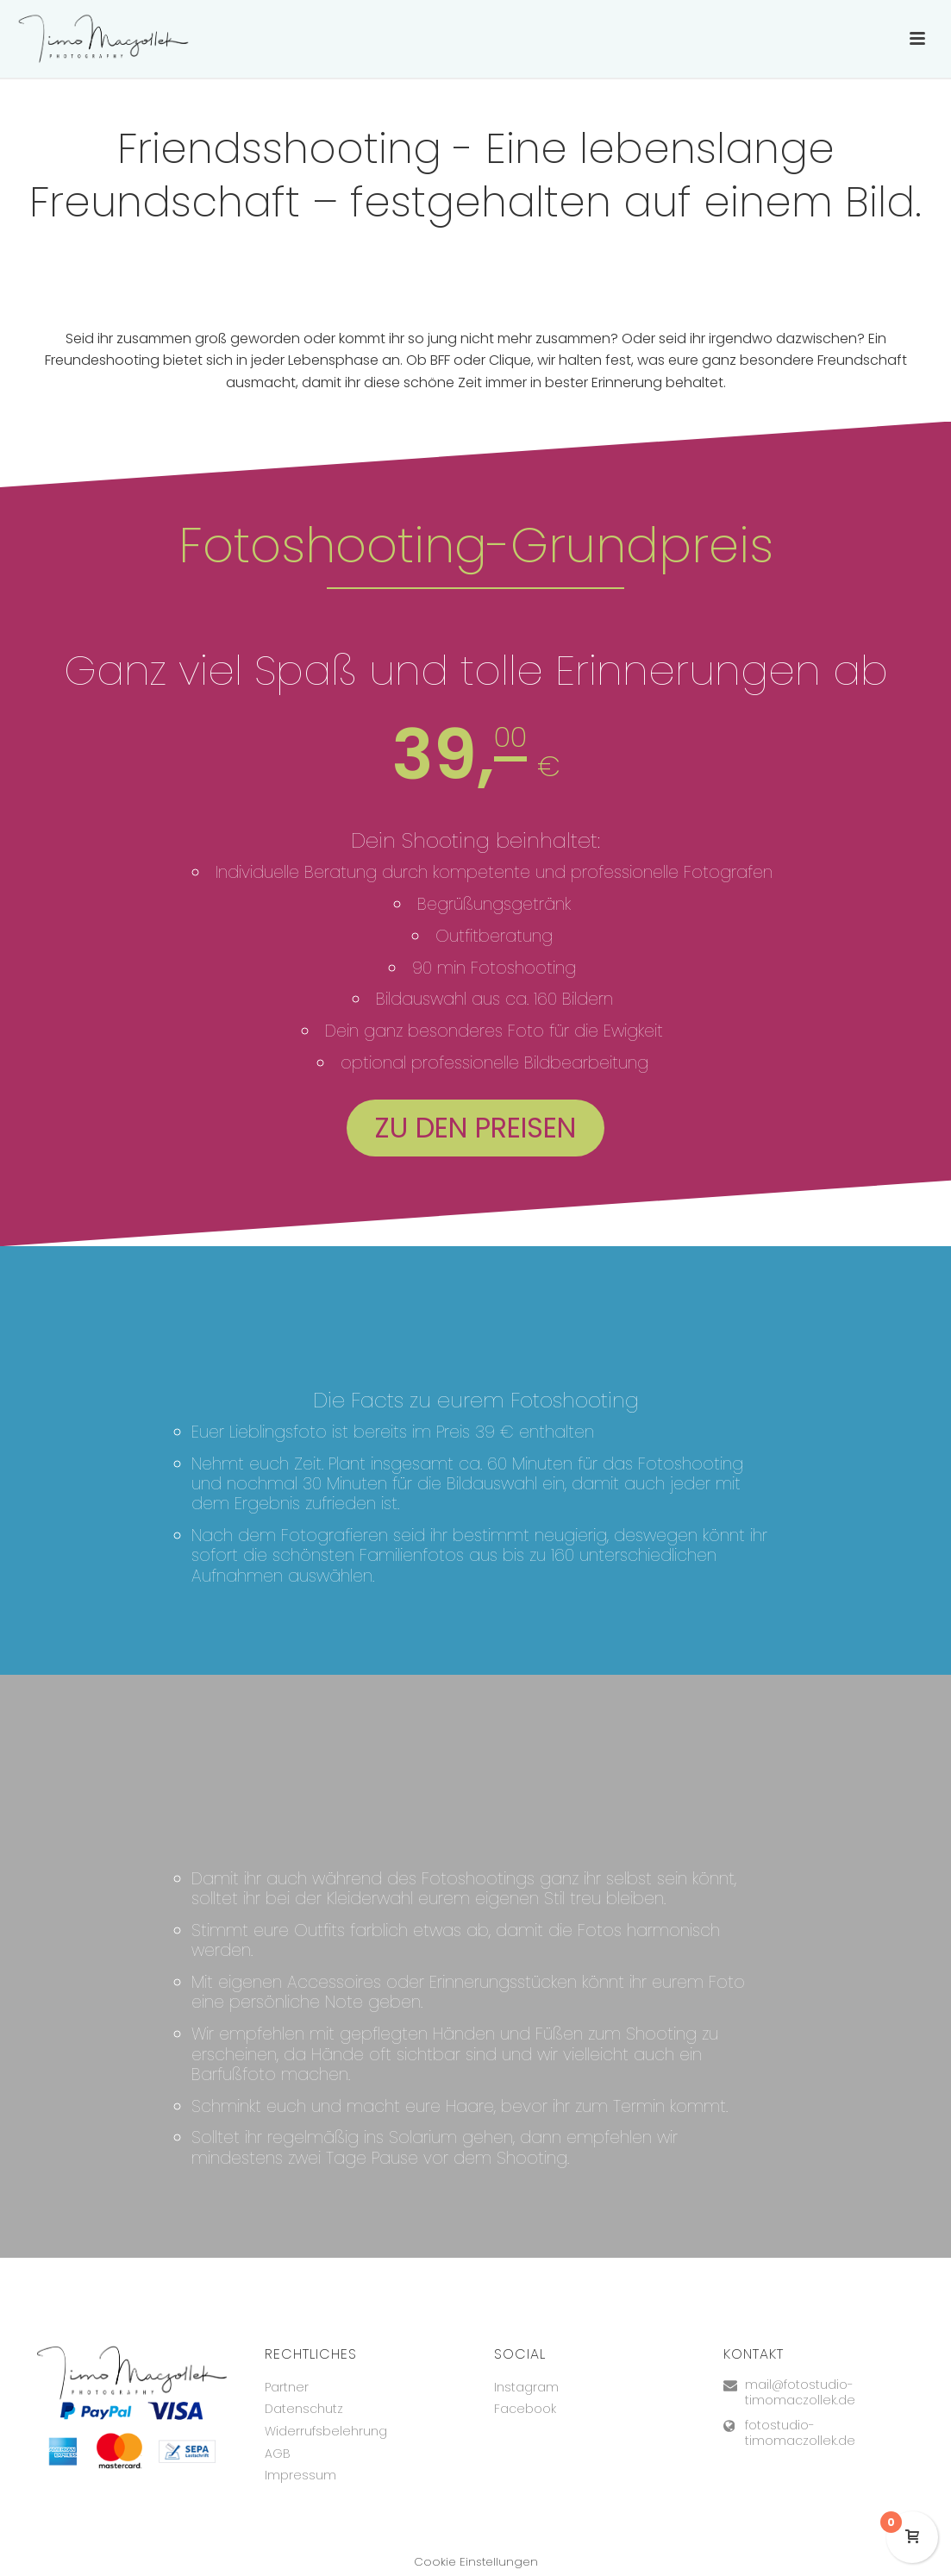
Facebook (525, 2408)
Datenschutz (304, 2408)
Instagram (526, 2387)
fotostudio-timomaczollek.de (800, 2432)
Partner (287, 2387)
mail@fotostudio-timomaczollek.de (800, 2392)
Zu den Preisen (475, 1127)
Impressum (300, 2475)
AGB (278, 2453)
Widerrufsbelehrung (326, 2431)
